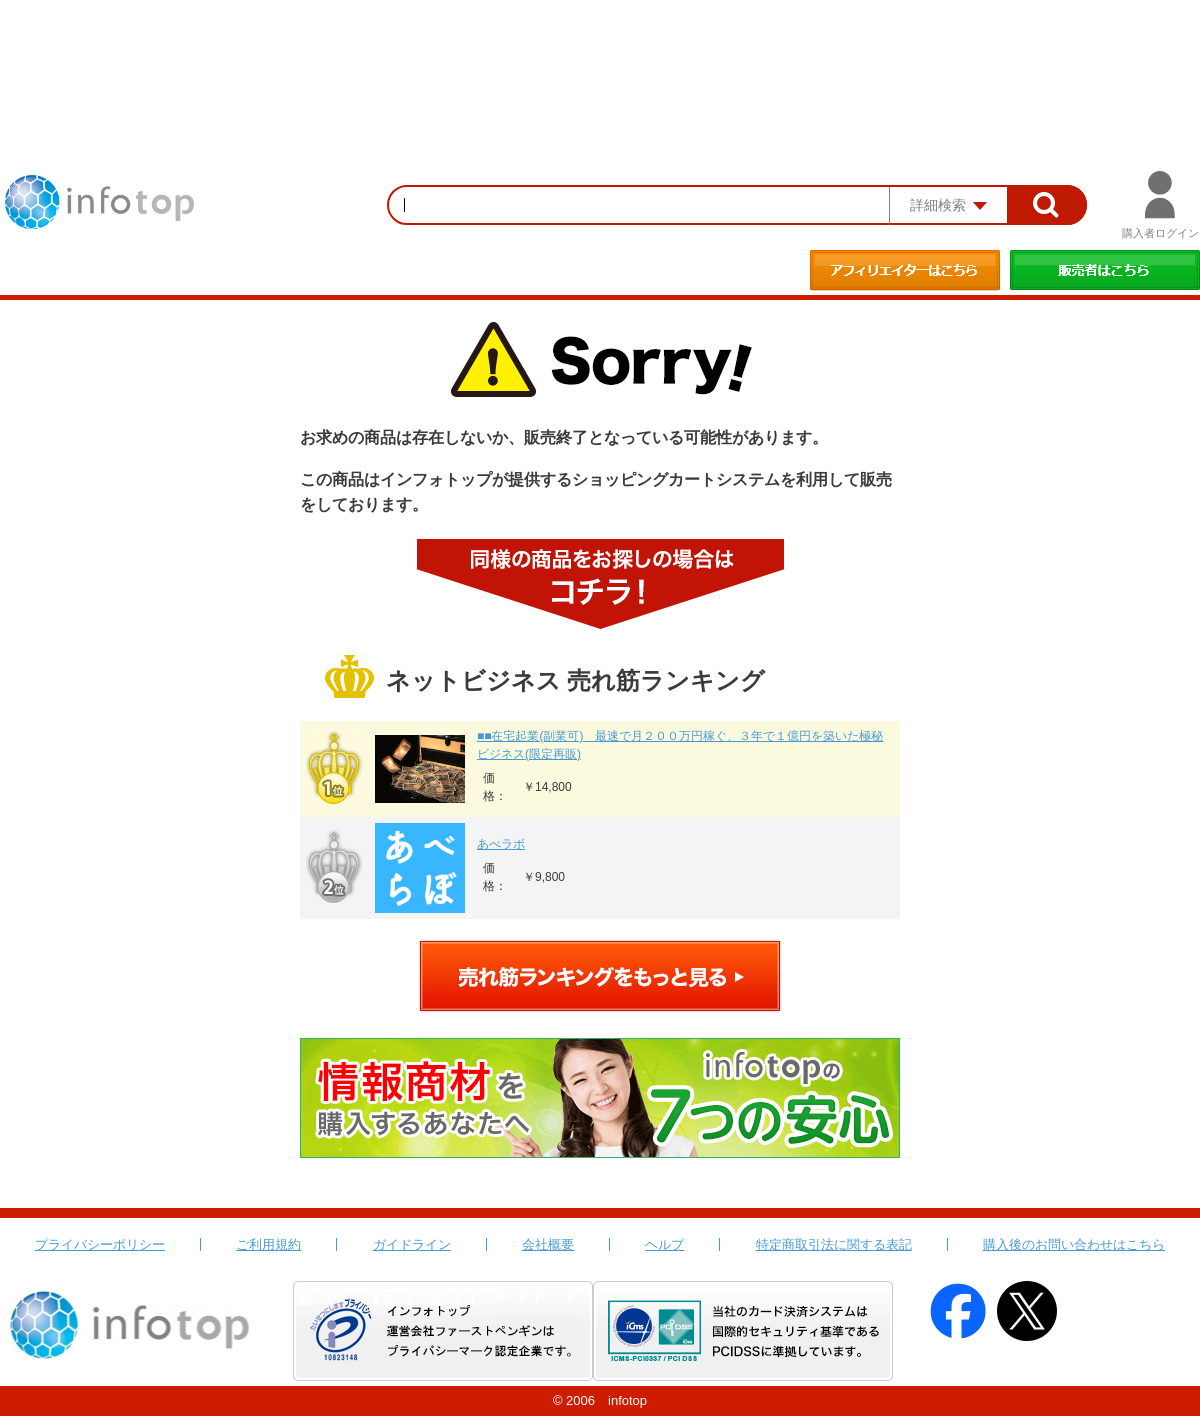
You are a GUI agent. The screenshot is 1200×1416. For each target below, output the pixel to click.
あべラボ (501, 844)
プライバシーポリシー (100, 1244)
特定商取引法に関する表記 (834, 1244)
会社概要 (548, 1244)
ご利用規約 (268, 1244)
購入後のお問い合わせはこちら (1074, 1244)
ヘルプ (664, 1244)
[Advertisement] (600, 55)
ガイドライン (412, 1244)
